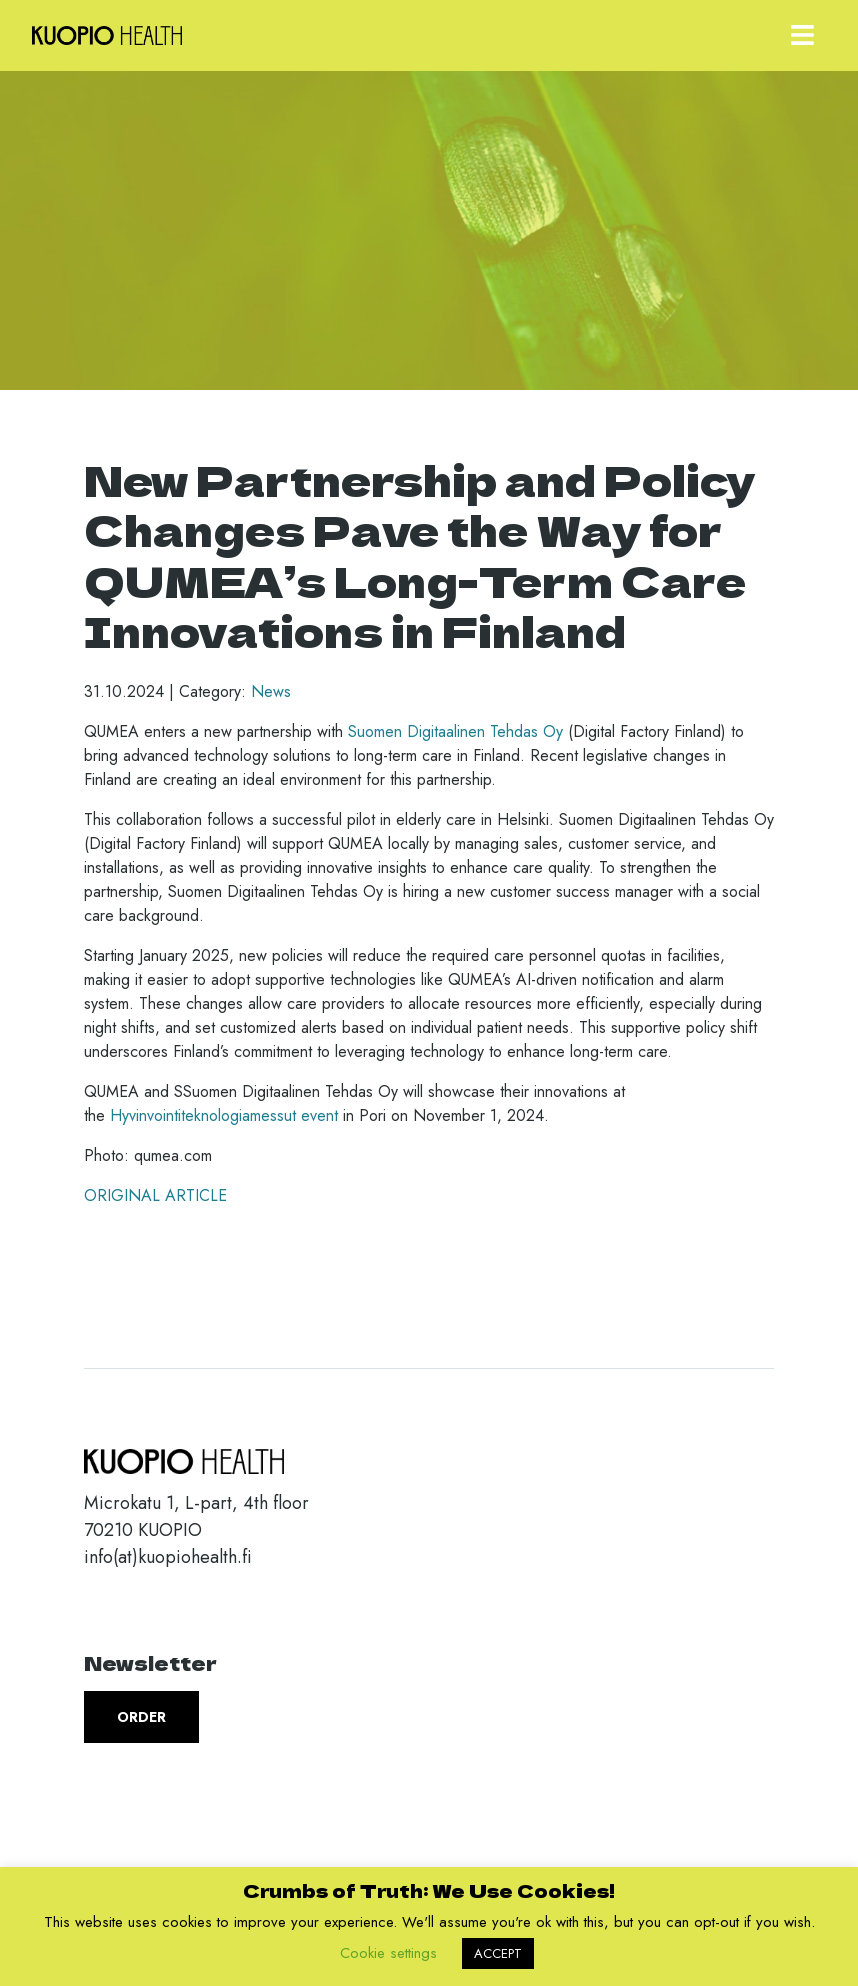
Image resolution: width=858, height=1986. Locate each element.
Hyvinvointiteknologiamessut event (224, 1115)
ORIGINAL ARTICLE (155, 1195)
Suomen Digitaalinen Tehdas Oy (455, 731)
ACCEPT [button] (498, 1953)
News (271, 691)
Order (141, 1717)
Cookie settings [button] (388, 1953)
